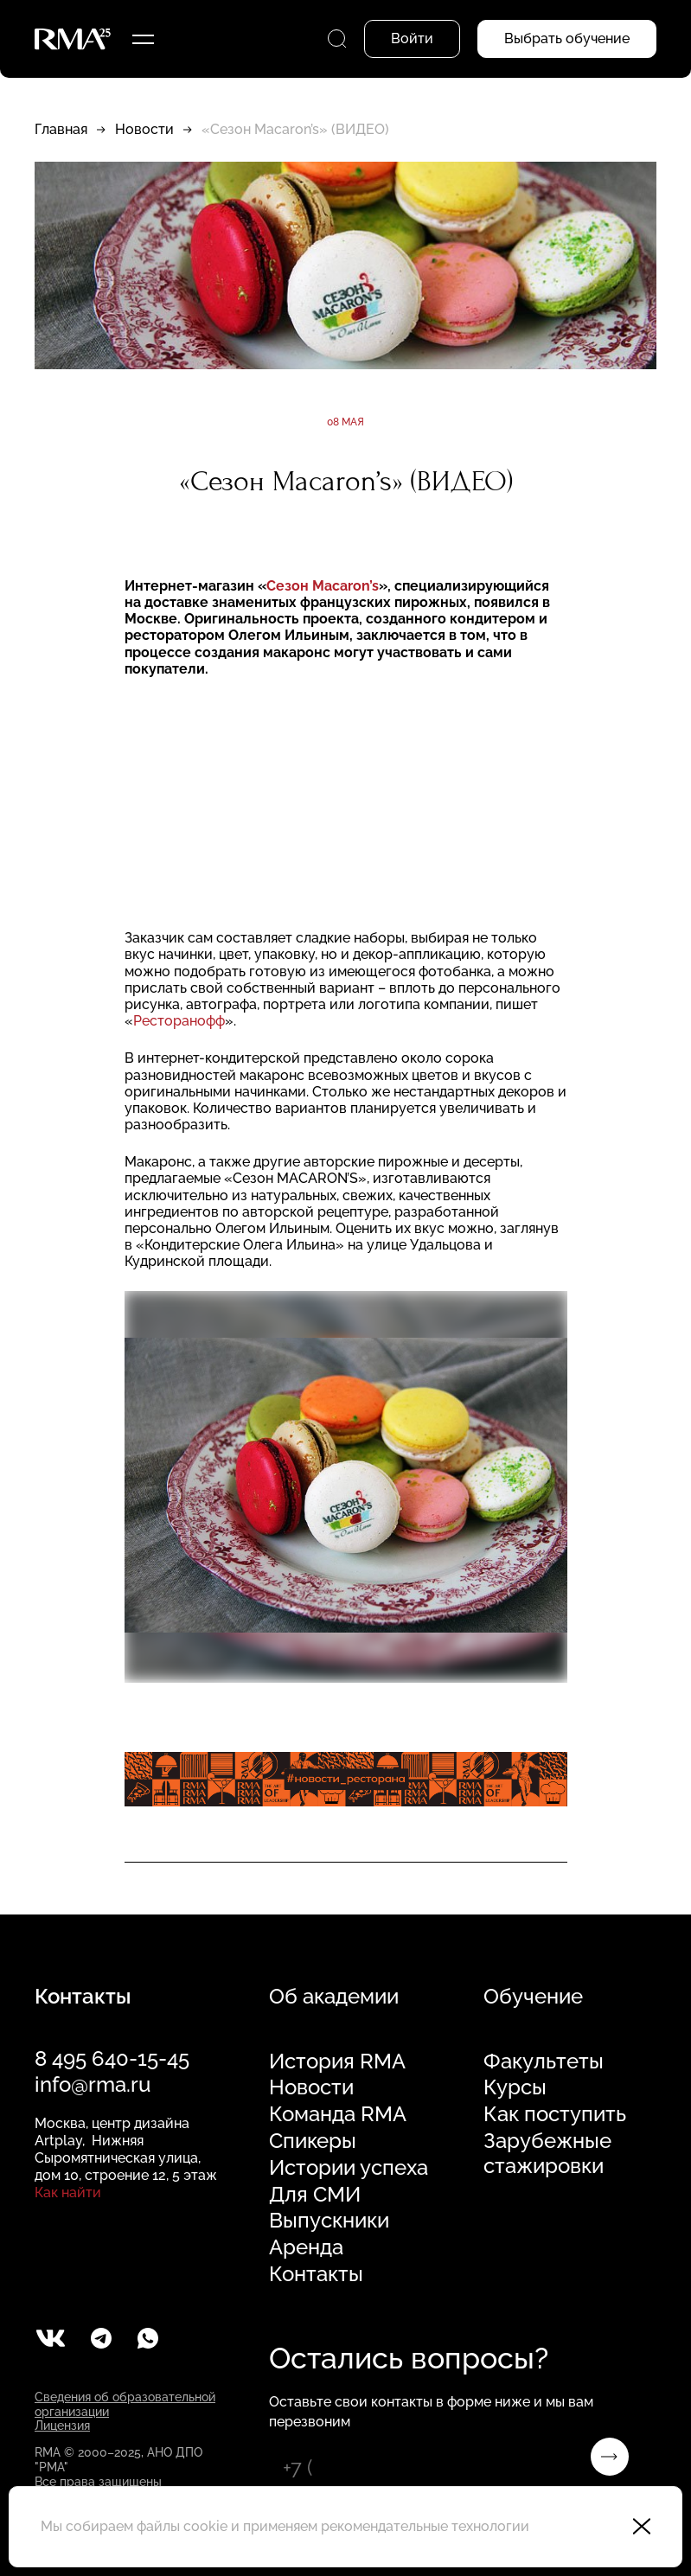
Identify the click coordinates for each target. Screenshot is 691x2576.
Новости (144, 129)
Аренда (306, 2247)
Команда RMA (337, 2114)
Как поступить (554, 2114)
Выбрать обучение (567, 38)
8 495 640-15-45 (112, 2058)
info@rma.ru (92, 2084)
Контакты (316, 2274)
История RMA (337, 2061)
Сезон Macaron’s (322, 586)
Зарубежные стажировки (547, 2153)
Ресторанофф (179, 1021)
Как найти (68, 2192)
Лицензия (62, 2425)
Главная (61, 129)
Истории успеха (348, 2168)
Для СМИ (315, 2195)
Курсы (515, 2087)
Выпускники (329, 2220)
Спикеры (312, 2141)
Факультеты (543, 2061)
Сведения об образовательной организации (125, 2404)
